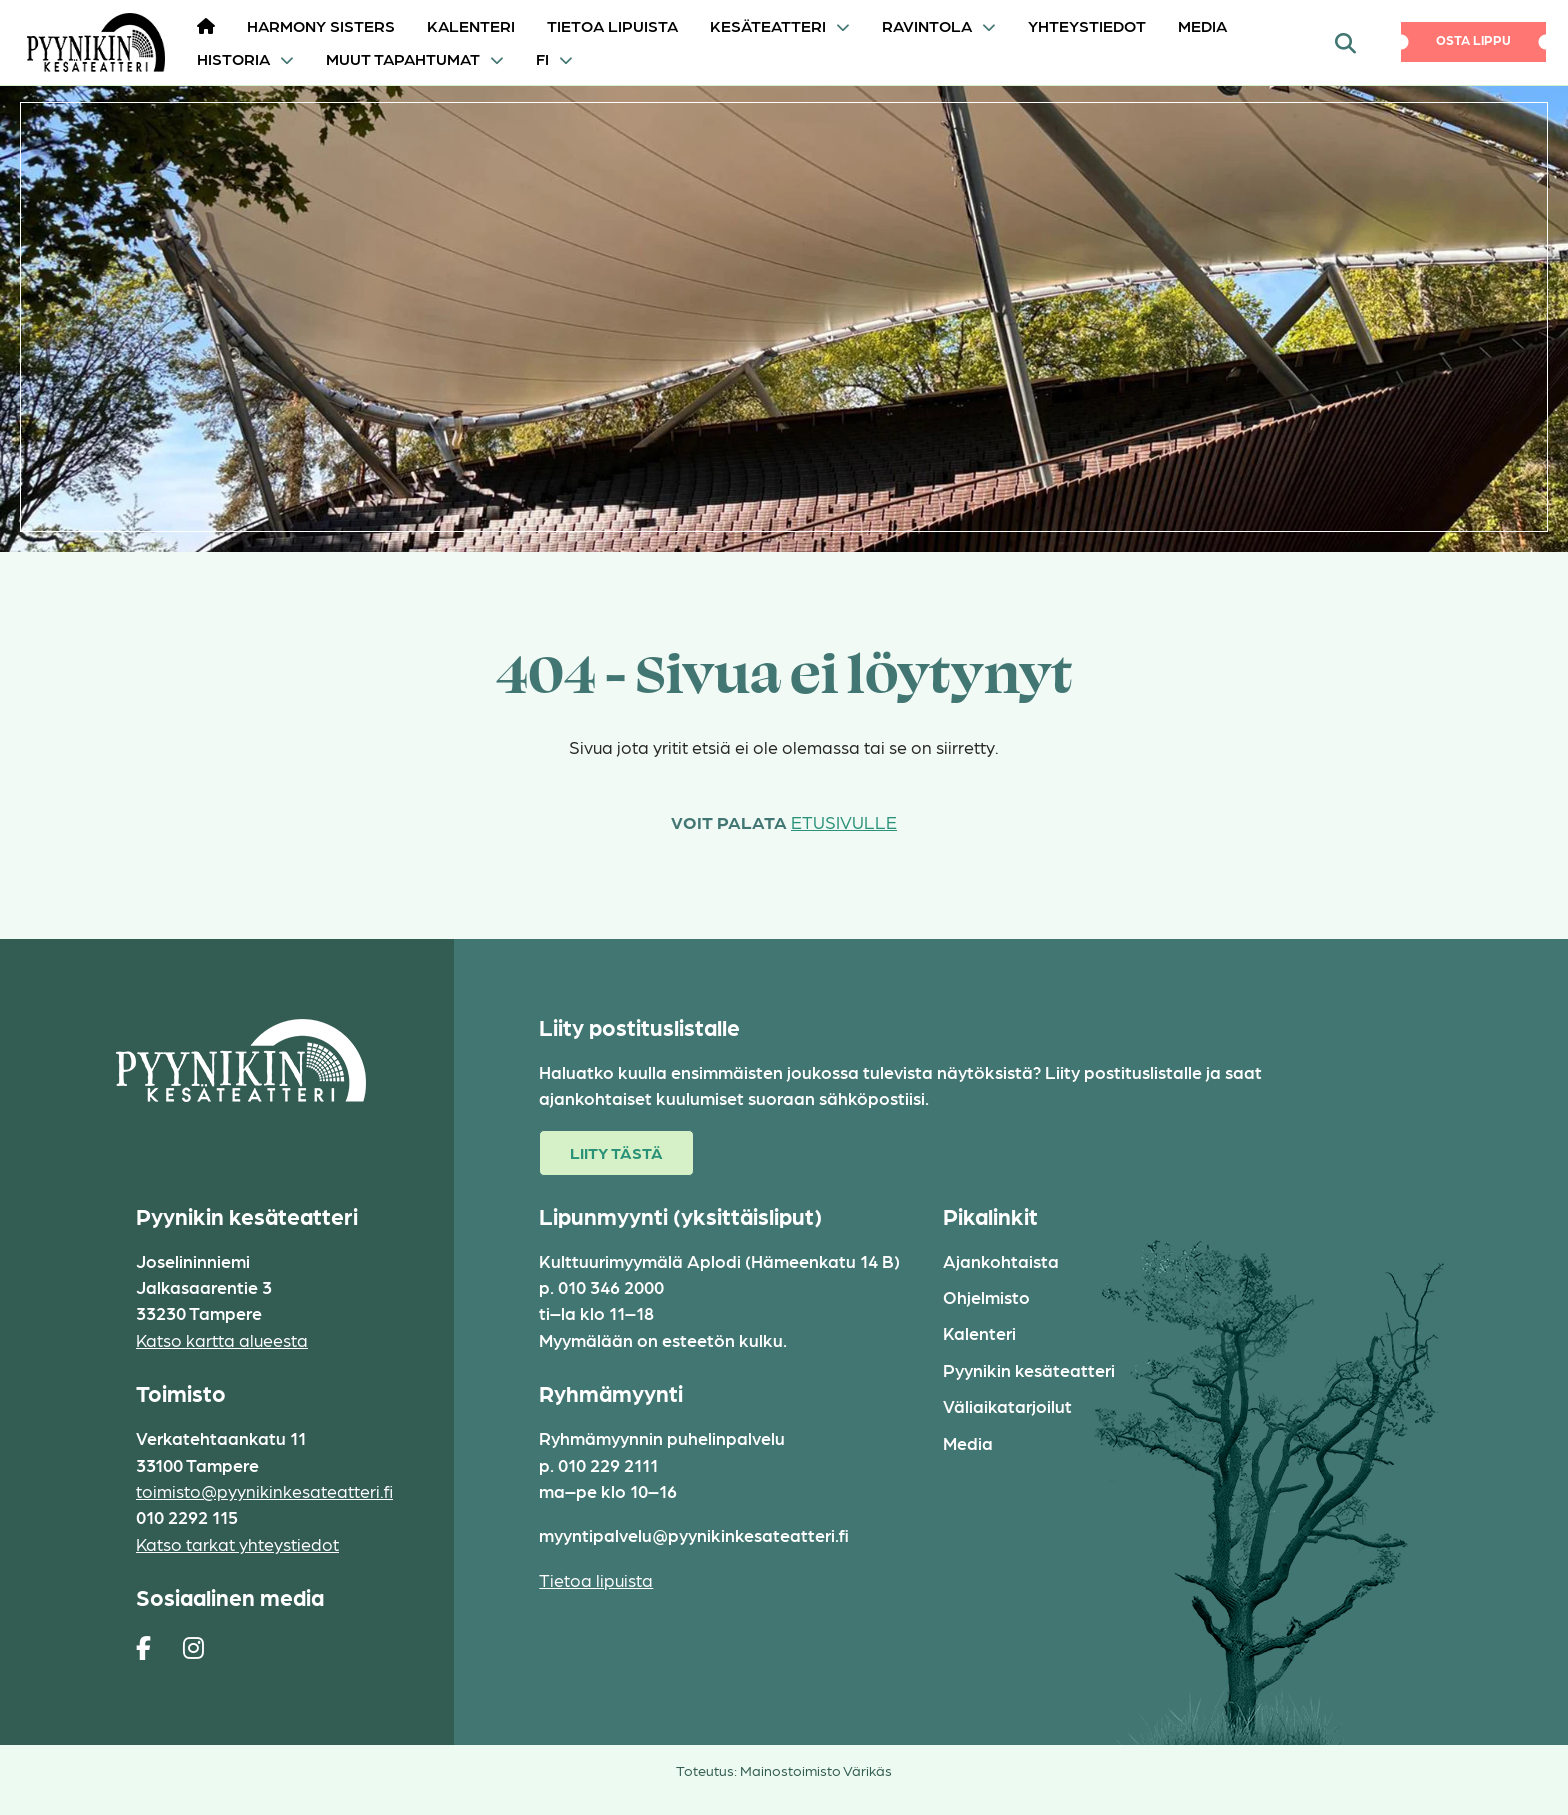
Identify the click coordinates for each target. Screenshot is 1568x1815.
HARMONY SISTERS (321, 25)
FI (542, 58)
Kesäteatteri (768, 25)
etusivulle (844, 821)
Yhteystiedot (1087, 25)
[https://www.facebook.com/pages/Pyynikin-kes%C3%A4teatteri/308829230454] (143, 1647)
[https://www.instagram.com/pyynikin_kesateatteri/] (193, 1647)
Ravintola (927, 25)
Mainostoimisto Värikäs (816, 1770)
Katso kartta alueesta (222, 1339)
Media (1202, 25)
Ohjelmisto (986, 1296)
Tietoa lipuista (612, 25)
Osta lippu (1473, 39)
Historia (233, 58)
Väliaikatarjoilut (1007, 1405)
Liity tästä (616, 1152)
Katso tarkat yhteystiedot (237, 1543)
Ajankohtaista (1001, 1260)
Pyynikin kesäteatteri (1029, 1369)
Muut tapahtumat (403, 58)
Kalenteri (471, 25)
